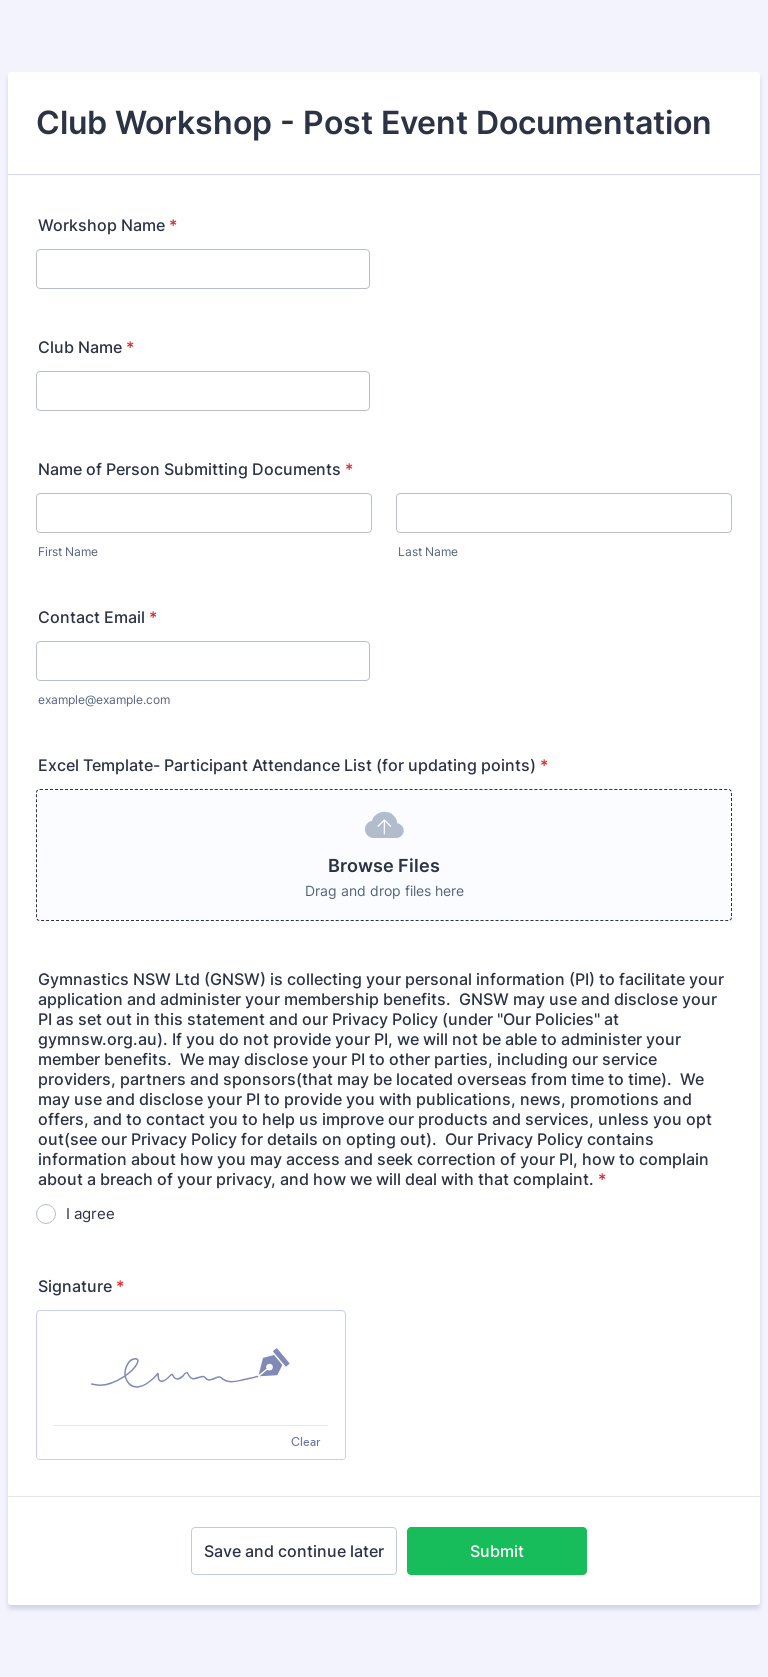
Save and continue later (294, 1551)
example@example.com (104, 699)
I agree (90, 1213)
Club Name (86, 347)
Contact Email (97, 617)
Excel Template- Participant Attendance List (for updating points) (293, 765)
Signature (81, 1286)
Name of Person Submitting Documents (195, 469)
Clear (305, 1441)
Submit (497, 1551)
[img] (191, 1368)
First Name (68, 551)
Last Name (428, 551)
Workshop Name (107, 225)
